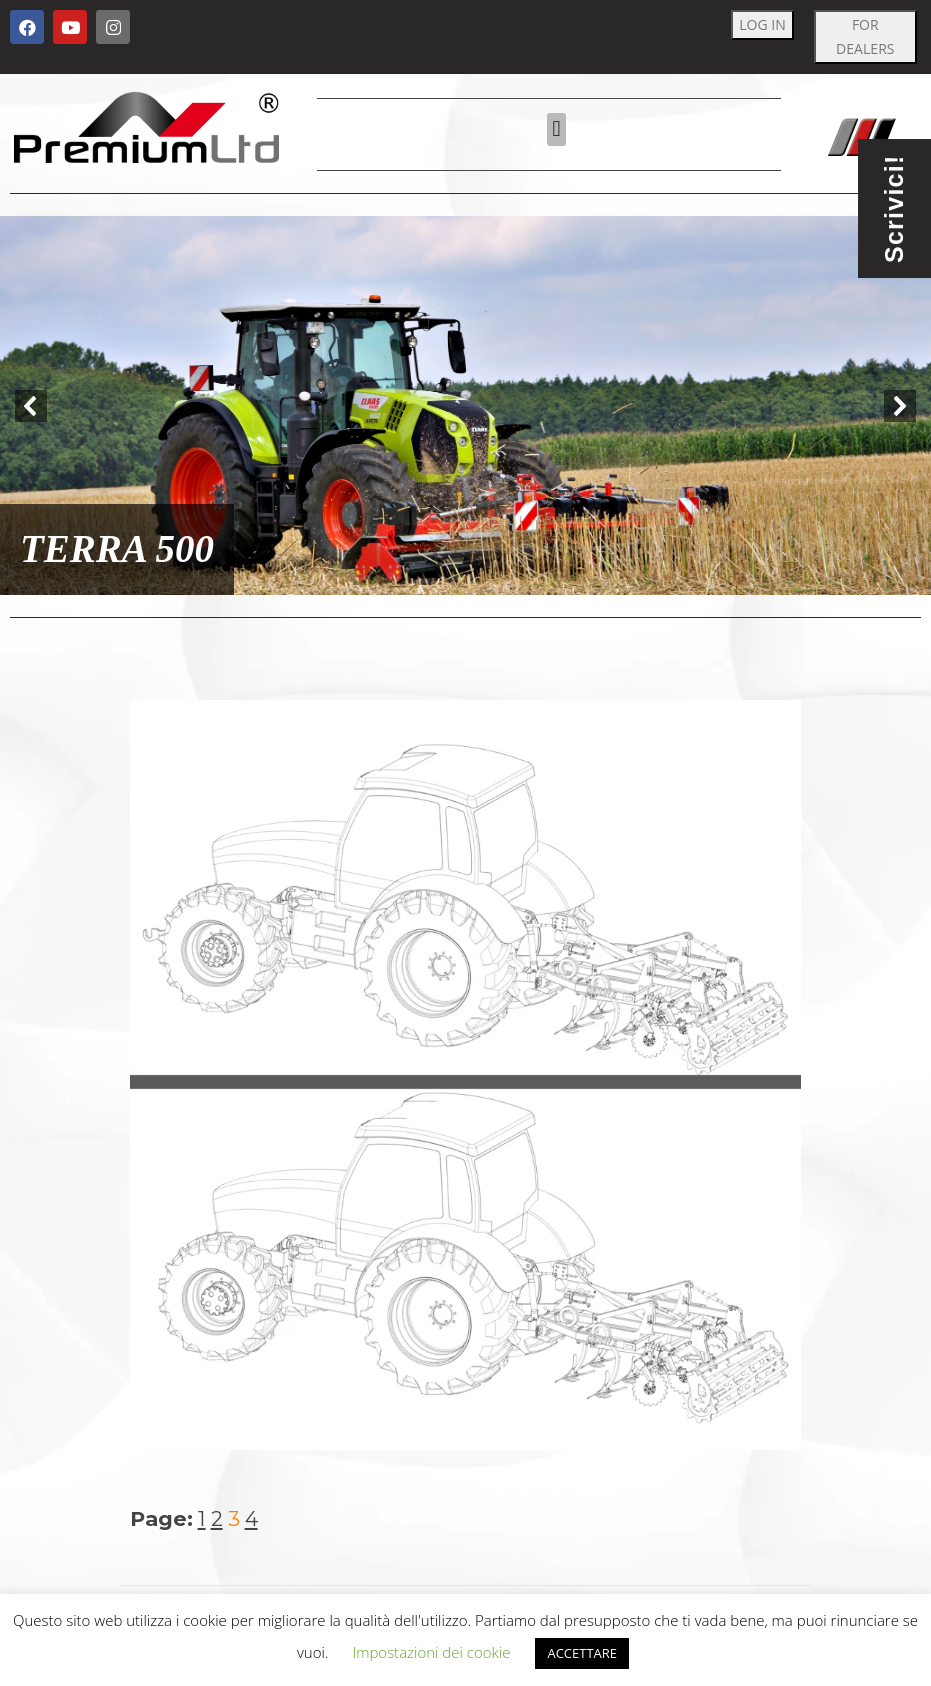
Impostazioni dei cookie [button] (431, 1652)
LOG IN (762, 24)
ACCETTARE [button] (582, 1653)
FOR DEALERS (865, 36)
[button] (556, 129)
